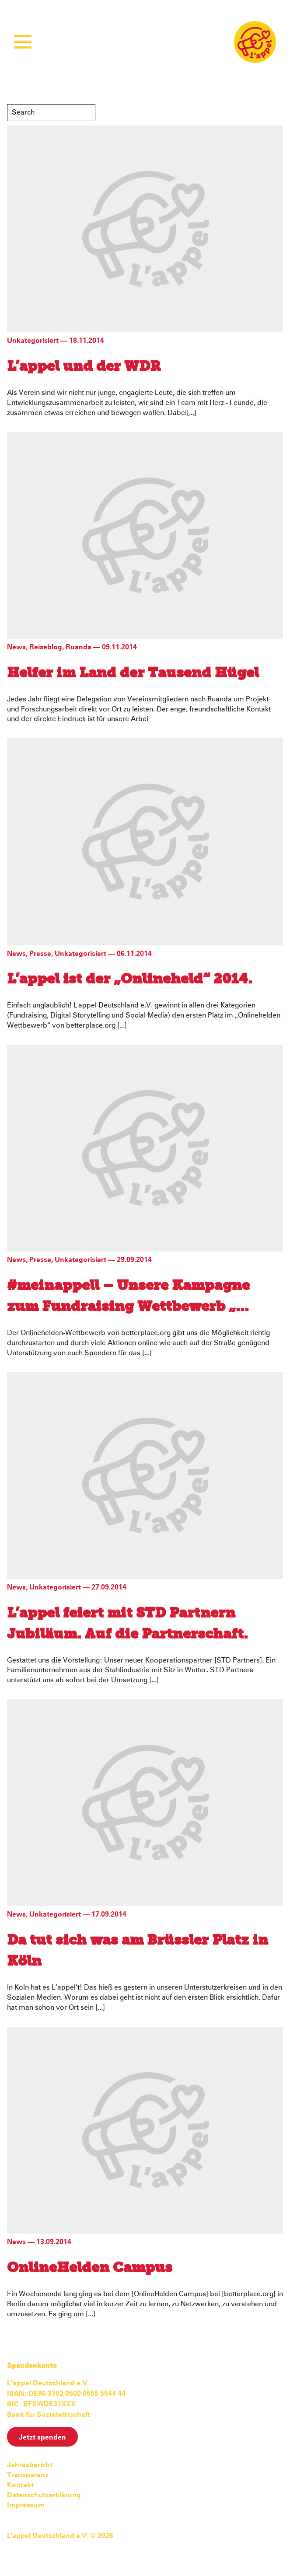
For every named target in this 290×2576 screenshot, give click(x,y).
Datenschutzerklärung (44, 2495)
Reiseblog (45, 647)
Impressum (26, 2505)
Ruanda (78, 647)
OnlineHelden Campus (89, 2268)
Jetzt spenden (42, 2437)
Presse (40, 953)
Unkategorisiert (33, 340)
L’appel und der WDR (84, 367)
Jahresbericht (29, 2464)
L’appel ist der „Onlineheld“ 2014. (129, 979)
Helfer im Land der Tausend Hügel (133, 673)
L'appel (255, 42)
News (16, 647)
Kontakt (20, 2485)
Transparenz (28, 2474)
